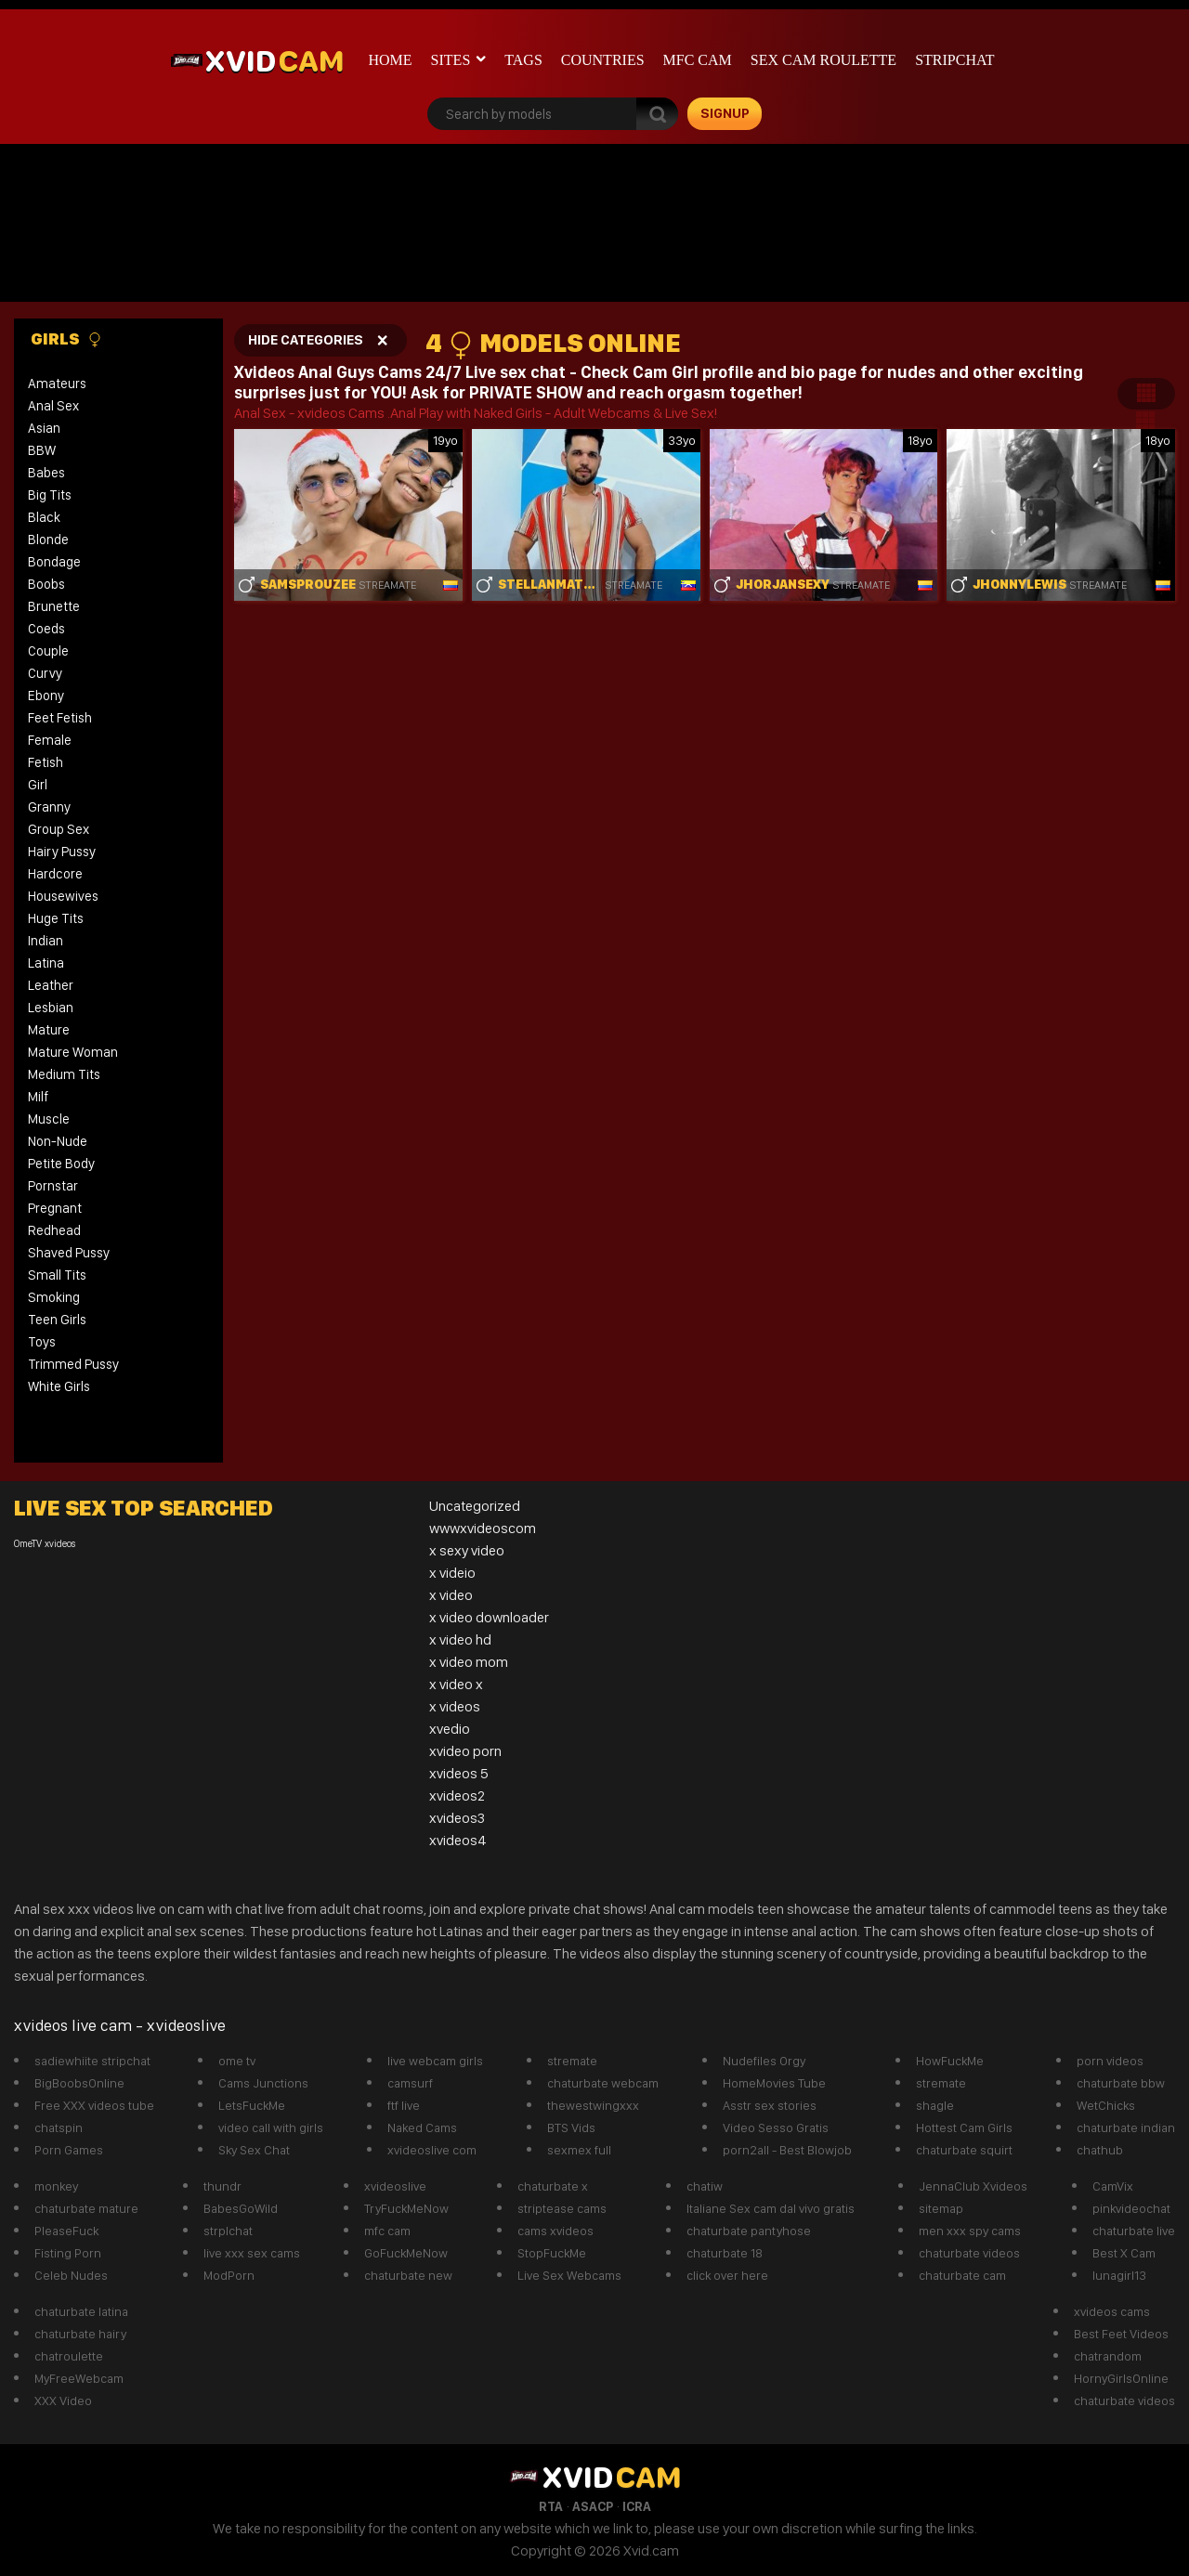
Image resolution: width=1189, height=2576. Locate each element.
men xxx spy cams (970, 2230)
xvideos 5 (459, 1773)
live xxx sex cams (251, 2252)
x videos (454, 1706)
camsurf (410, 2082)
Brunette (54, 606)
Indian (45, 940)
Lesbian (50, 1007)
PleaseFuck (66, 2230)
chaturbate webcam (603, 2082)
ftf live (403, 2105)
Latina (46, 963)
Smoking (54, 1297)
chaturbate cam (962, 2275)
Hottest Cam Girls (964, 2127)
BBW (42, 450)
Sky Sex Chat (254, 2149)
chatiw (704, 2186)
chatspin (58, 2127)
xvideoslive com (432, 2149)
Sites (451, 60)
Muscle (49, 1119)
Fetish (45, 762)
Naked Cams (422, 2127)
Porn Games (68, 2149)
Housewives (63, 896)
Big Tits (50, 495)
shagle (935, 2105)
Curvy (45, 673)
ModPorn (229, 2275)
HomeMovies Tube (774, 2082)
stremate (572, 2060)
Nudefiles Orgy (764, 2060)
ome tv (236, 2060)
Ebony (46, 695)
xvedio (449, 1728)
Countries (603, 60)
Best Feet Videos (1121, 2333)
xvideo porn (465, 1751)
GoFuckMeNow (406, 2252)
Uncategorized (474, 1506)
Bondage (54, 561)
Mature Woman (73, 1052)
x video (451, 1595)
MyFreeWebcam (79, 2378)
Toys (42, 1342)
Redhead (54, 1230)
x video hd (460, 1639)
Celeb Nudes (71, 2275)
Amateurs (57, 383)
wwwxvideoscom (482, 1528)
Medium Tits (64, 1074)
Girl (37, 784)
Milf (38, 1096)
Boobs (46, 584)
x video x (456, 1684)
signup (725, 113)
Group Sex (58, 829)
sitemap (941, 2208)
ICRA (636, 2506)
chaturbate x (552, 2186)
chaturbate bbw (1121, 2082)
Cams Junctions (263, 2082)
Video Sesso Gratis (776, 2127)
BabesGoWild (240, 2208)
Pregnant (55, 1208)
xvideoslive (395, 2186)
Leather (50, 985)
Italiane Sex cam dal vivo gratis (770, 2208)
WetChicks (1106, 2105)
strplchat (228, 2230)
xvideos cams (1112, 2311)
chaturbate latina (81, 2311)
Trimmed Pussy (73, 1364)
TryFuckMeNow (406, 2208)
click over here (727, 2275)
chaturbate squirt (964, 2149)
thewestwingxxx (593, 2105)
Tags (523, 60)
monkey (56, 2186)
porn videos (1110, 2060)
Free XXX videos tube (94, 2105)
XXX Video (63, 2400)
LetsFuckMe (251, 2105)
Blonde (48, 539)
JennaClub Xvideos (973, 2186)
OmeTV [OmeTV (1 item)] (28, 1544)
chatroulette (68, 2355)
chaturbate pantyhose (748, 2230)
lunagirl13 (1119, 2275)
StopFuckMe (551, 2252)
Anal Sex (53, 405)
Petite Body (61, 1163)
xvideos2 (457, 1795)
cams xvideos (555, 2230)
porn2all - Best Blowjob (787, 2149)
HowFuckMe (950, 2060)
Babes (46, 472)
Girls (66, 339)
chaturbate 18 (724, 2252)
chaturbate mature (86, 2208)
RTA (551, 2506)
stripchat (954, 60)
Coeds (46, 628)
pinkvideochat (1131, 2208)
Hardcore (55, 873)
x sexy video (466, 1550)
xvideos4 (458, 1840)
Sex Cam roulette (823, 60)
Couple (48, 651)
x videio (452, 1572)
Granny (49, 807)
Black (44, 517)
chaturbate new (408, 2275)
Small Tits (57, 1275)
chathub (1100, 2149)
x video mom (468, 1662)
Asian (44, 428)
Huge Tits (56, 918)
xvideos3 (457, 1818)
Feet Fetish (60, 717)
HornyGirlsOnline (1121, 2378)
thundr (222, 2186)
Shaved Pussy (69, 1252)
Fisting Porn (67, 2252)
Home (390, 60)
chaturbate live (1133, 2230)
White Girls (59, 1386)
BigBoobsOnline (79, 2082)
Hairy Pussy (62, 851)
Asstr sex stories (770, 2105)
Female (50, 740)
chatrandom (1108, 2355)
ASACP (592, 2506)
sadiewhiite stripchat (92, 2060)
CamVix (1112, 2186)
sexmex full (579, 2149)
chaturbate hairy (80, 2333)
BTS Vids (571, 2127)
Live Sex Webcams (569, 2275)
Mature (49, 1029)
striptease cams (562, 2208)
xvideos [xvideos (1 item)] (60, 1544)
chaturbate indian (1126, 2127)
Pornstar (53, 1185)
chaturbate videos (969, 2252)
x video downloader (489, 1617)
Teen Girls (57, 1319)
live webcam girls (435, 2060)
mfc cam (697, 60)
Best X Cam (1124, 2252)
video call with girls (270, 2127)
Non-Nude (57, 1141)
